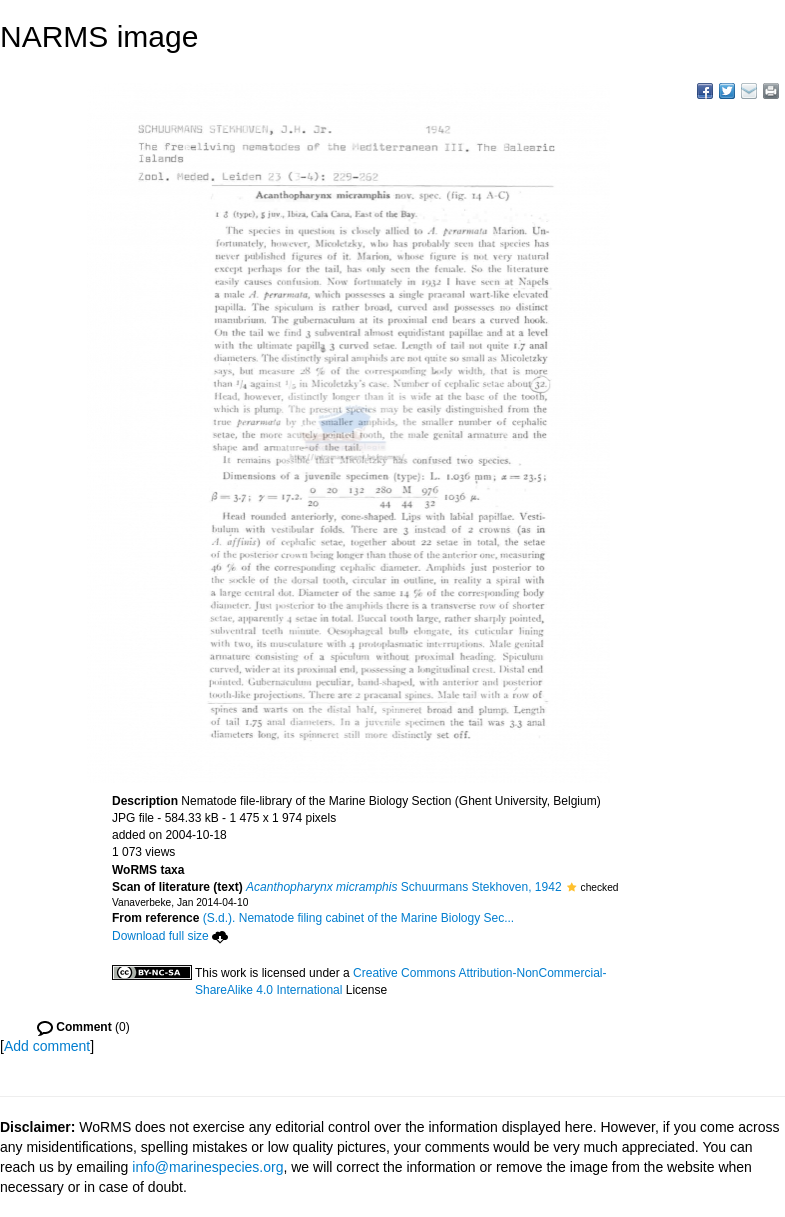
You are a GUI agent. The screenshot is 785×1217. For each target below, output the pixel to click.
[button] (571, 887)
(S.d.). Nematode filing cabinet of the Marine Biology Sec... (359, 918)
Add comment (47, 1046)
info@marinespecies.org (207, 1167)
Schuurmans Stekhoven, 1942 (404, 887)
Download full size (170, 936)
